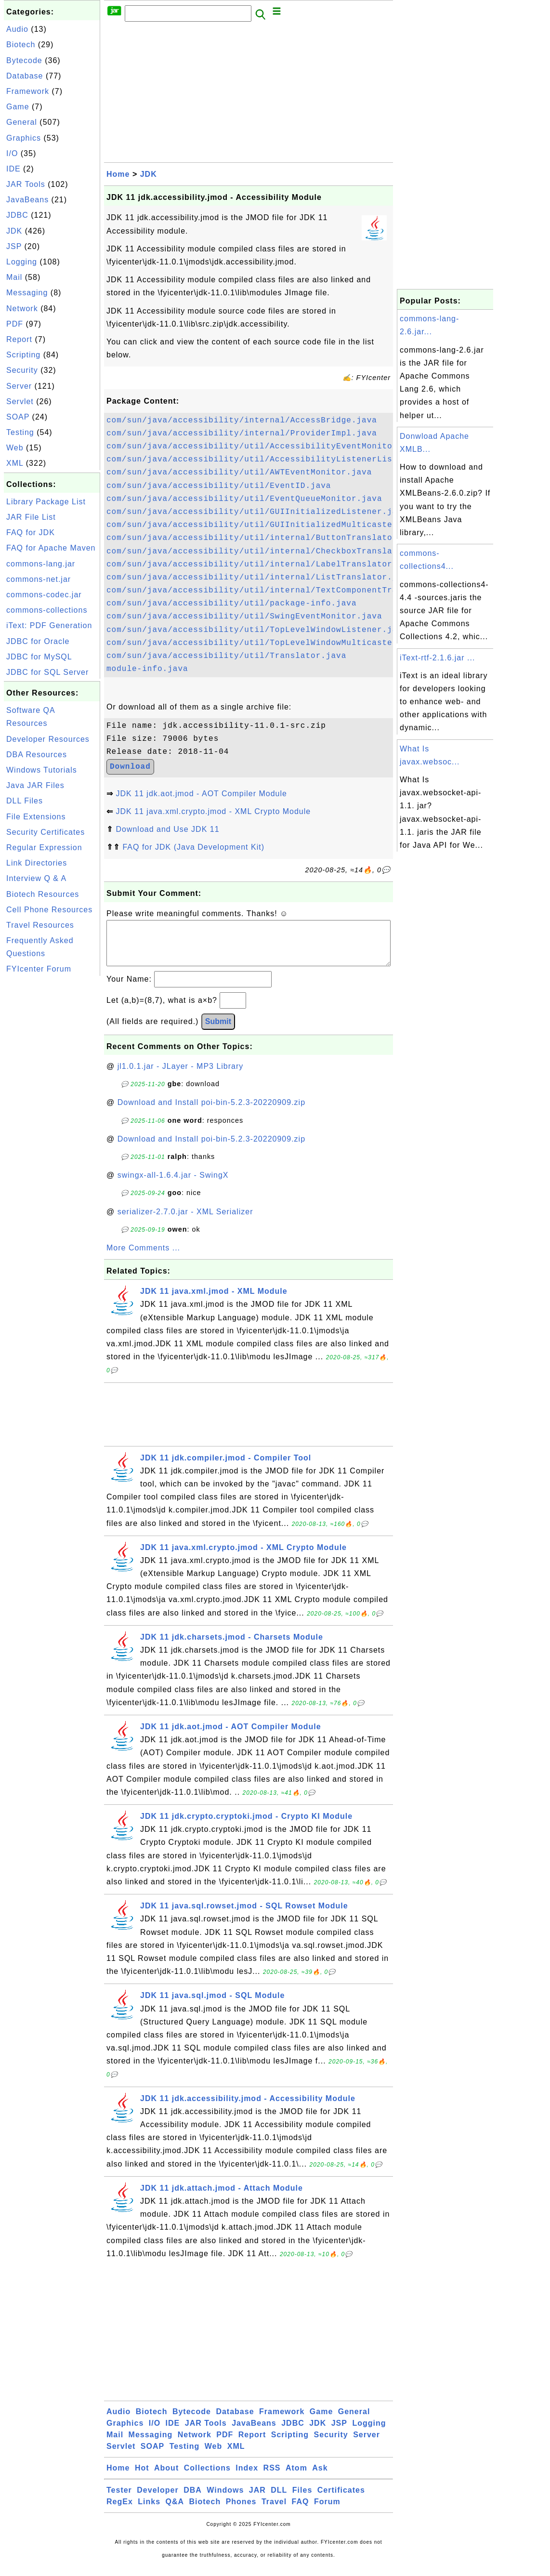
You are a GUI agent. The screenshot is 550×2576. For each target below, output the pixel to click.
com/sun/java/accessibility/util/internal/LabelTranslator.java (262, 564)
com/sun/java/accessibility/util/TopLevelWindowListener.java (256, 630)
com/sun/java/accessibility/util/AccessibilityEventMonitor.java (264, 446)
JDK (14, 231)
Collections (207, 2477)
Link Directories (36, 863)
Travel (274, 2511)
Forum (327, 2511)
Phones (241, 2511)
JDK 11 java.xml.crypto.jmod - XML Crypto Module (213, 811)
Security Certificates (45, 832)
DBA (192, 2500)
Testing (20, 432)
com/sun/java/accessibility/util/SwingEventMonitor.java (244, 616)
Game (17, 107)
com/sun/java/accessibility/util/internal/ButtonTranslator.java (264, 538)
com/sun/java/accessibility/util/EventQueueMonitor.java (244, 499)
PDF (14, 324)
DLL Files (24, 801)
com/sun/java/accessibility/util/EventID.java (218, 486)
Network (22, 308)
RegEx (119, 2511)
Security (22, 370)
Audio (17, 29)
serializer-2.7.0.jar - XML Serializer (185, 1221)
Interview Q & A (36, 878)
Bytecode (24, 60)
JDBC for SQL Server (47, 672)
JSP (14, 246)
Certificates (341, 2500)
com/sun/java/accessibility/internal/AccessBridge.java (241, 420)
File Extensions (36, 817)
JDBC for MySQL (39, 657)
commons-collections (46, 610)
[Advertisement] (52, 1122)
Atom (296, 2477)
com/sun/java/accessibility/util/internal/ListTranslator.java (259, 577)
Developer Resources (48, 739)
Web (15, 448)
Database (24, 76)
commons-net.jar (38, 579)
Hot (142, 2477)
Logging (21, 262)
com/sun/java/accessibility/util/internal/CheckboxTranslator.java (269, 551)
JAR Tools (25, 184)
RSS (272, 2477)
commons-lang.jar (40, 564)
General (21, 122)
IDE (13, 169)
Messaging (27, 293)
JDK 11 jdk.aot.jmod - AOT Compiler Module (201, 793)
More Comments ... (143, 1257)
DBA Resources (36, 754)
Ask (319, 2477)
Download (130, 767)
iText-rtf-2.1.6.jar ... (437, 658)
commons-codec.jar (44, 595)
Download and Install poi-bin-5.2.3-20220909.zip (211, 1112)
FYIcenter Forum (38, 969)
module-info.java (147, 669)
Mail (14, 277)
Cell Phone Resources (49, 910)
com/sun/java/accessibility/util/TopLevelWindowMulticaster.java (264, 643)
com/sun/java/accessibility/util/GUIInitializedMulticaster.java (264, 525)
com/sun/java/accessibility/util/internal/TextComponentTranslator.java (282, 590)
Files (302, 2500)
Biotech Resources (42, 894)
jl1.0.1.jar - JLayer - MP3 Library (181, 1076)
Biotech (20, 44)
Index (247, 2477)
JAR (257, 2500)
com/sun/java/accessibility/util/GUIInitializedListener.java (256, 512)
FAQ (300, 2511)
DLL (279, 2500)
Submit (218, 1031)
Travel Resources (40, 925)
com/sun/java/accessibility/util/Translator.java (226, 656)
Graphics (23, 138)
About (166, 2477)
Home (118, 174)
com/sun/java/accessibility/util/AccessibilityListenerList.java (264, 459)
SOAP (17, 417)
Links (149, 2511)
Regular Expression (44, 847)
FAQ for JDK (30, 532)
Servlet (20, 401)
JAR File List (31, 517)
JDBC (17, 215)
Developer (157, 2500)
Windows (225, 2500)
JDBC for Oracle (37, 641)
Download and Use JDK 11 (167, 829)
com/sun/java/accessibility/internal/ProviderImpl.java (241, 433)
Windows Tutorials (41, 770)
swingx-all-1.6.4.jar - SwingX (173, 1185)
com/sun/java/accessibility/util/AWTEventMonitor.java (239, 472)
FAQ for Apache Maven (50, 548)
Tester (119, 2500)
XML (14, 463)
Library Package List (46, 502)
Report (19, 339)
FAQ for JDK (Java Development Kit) (193, 847)
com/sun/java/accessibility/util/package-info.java (231, 603)
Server (19, 386)
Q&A (175, 2511)
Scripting (23, 355)
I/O (12, 153)
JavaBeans (27, 200)
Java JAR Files (35, 785)
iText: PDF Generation (49, 625)
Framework (27, 91)
